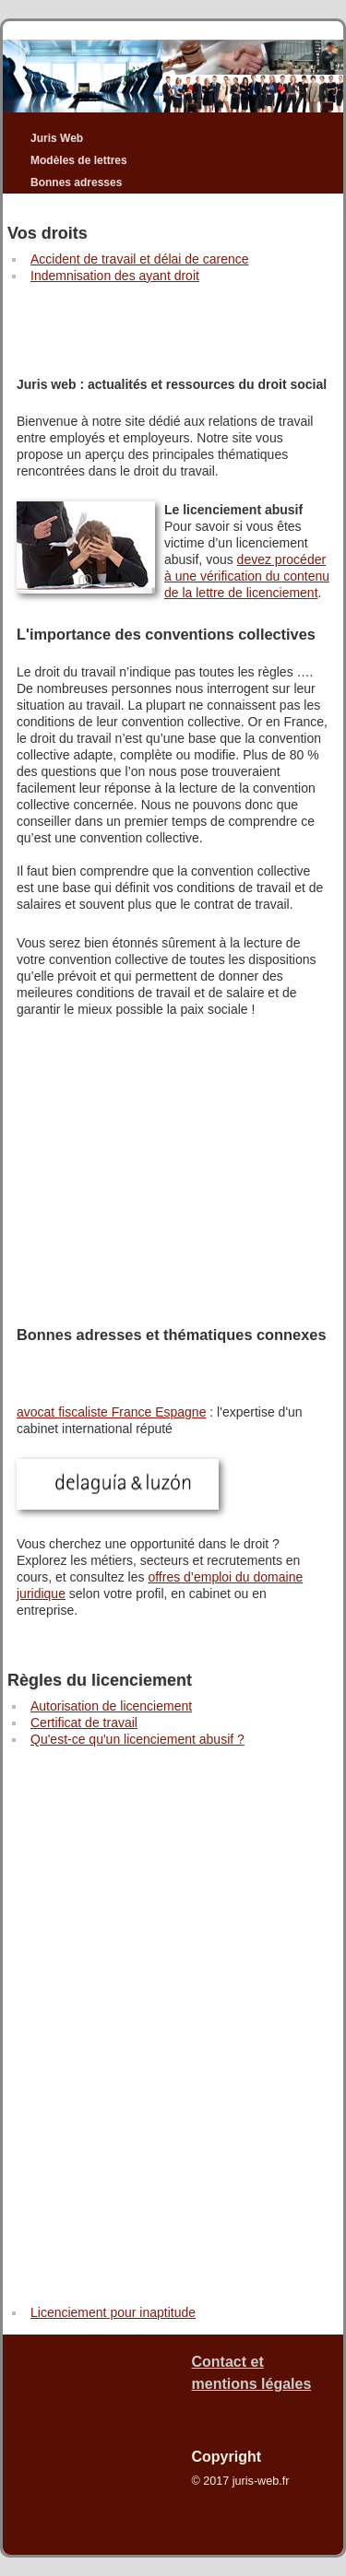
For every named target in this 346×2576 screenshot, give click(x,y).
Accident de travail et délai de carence (139, 259)
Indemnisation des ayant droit (114, 275)
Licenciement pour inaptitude (113, 2312)
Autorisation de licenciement (111, 1706)
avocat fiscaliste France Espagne (111, 1412)
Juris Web (56, 138)
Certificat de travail (83, 1722)
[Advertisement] (172, 321)
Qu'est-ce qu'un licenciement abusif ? (137, 1739)
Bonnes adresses (76, 182)
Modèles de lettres (78, 160)
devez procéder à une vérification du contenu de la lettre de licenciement (246, 576)
